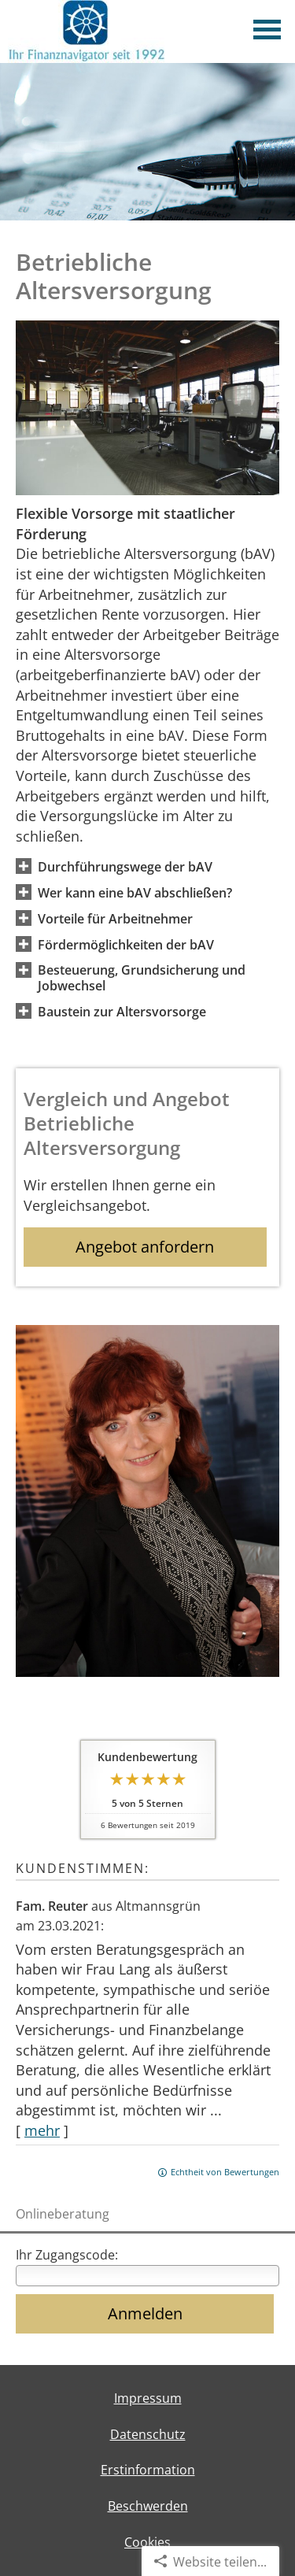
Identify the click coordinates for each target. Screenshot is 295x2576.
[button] (125, 866)
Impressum (148, 2398)
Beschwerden (148, 2506)
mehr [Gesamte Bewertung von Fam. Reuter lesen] (42, 2130)
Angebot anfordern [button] (145, 1246)
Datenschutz (148, 2434)
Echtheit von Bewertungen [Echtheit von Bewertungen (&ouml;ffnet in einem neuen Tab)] (225, 2172)
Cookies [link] (147, 2542)
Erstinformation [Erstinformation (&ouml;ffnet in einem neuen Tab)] (148, 2469)
